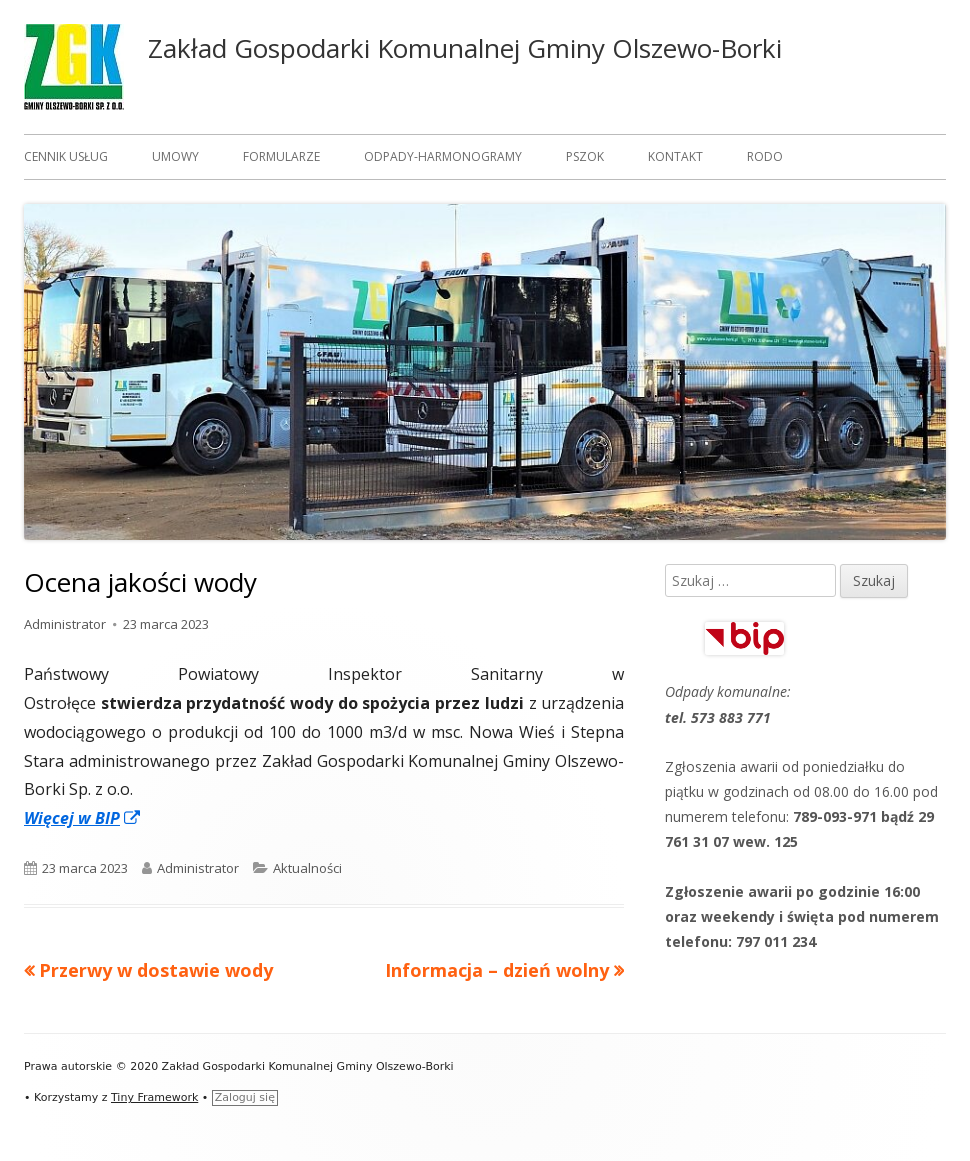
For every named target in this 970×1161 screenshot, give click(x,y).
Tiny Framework (154, 1097)
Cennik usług (66, 156)
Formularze (281, 156)
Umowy (175, 156)
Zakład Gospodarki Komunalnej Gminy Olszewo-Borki (465, 48)
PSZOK (585, 156)
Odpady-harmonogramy (443, 156)
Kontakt (675, 156)
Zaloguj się (245, 1097)
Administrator (65, 624)
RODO (765, 156)
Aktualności (307, 868)
